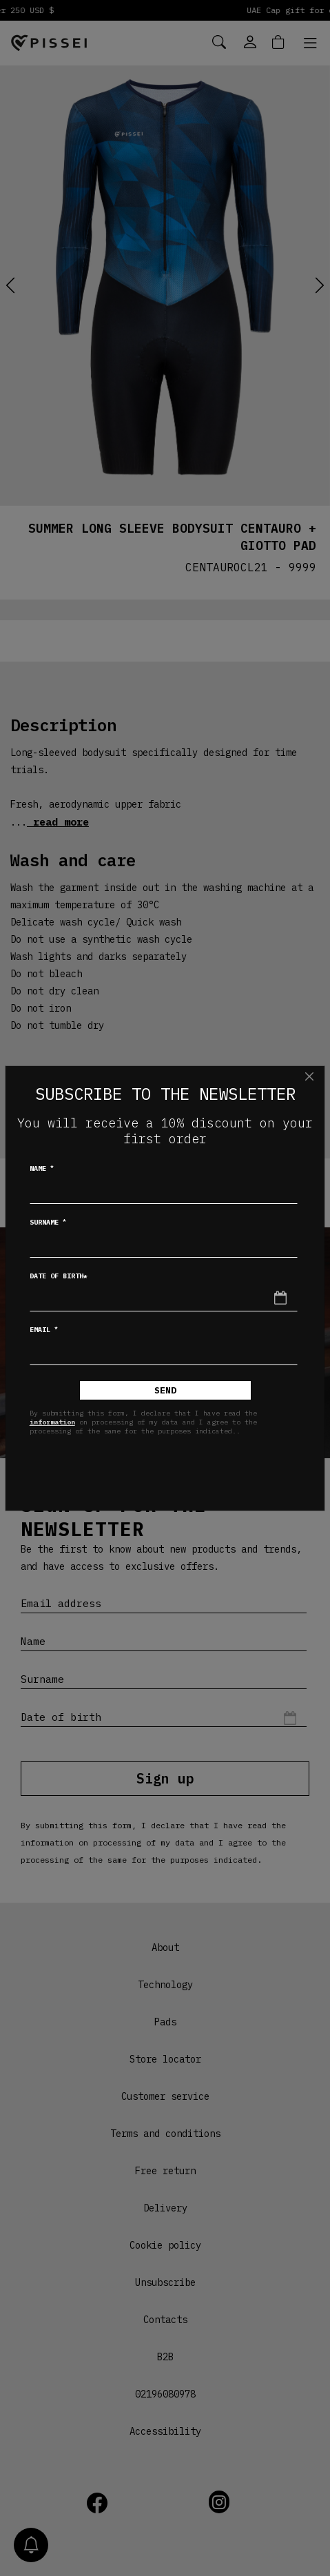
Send (165, 1390)
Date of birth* (58, 1275)
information (52, 1422)
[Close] (309, 1076)
